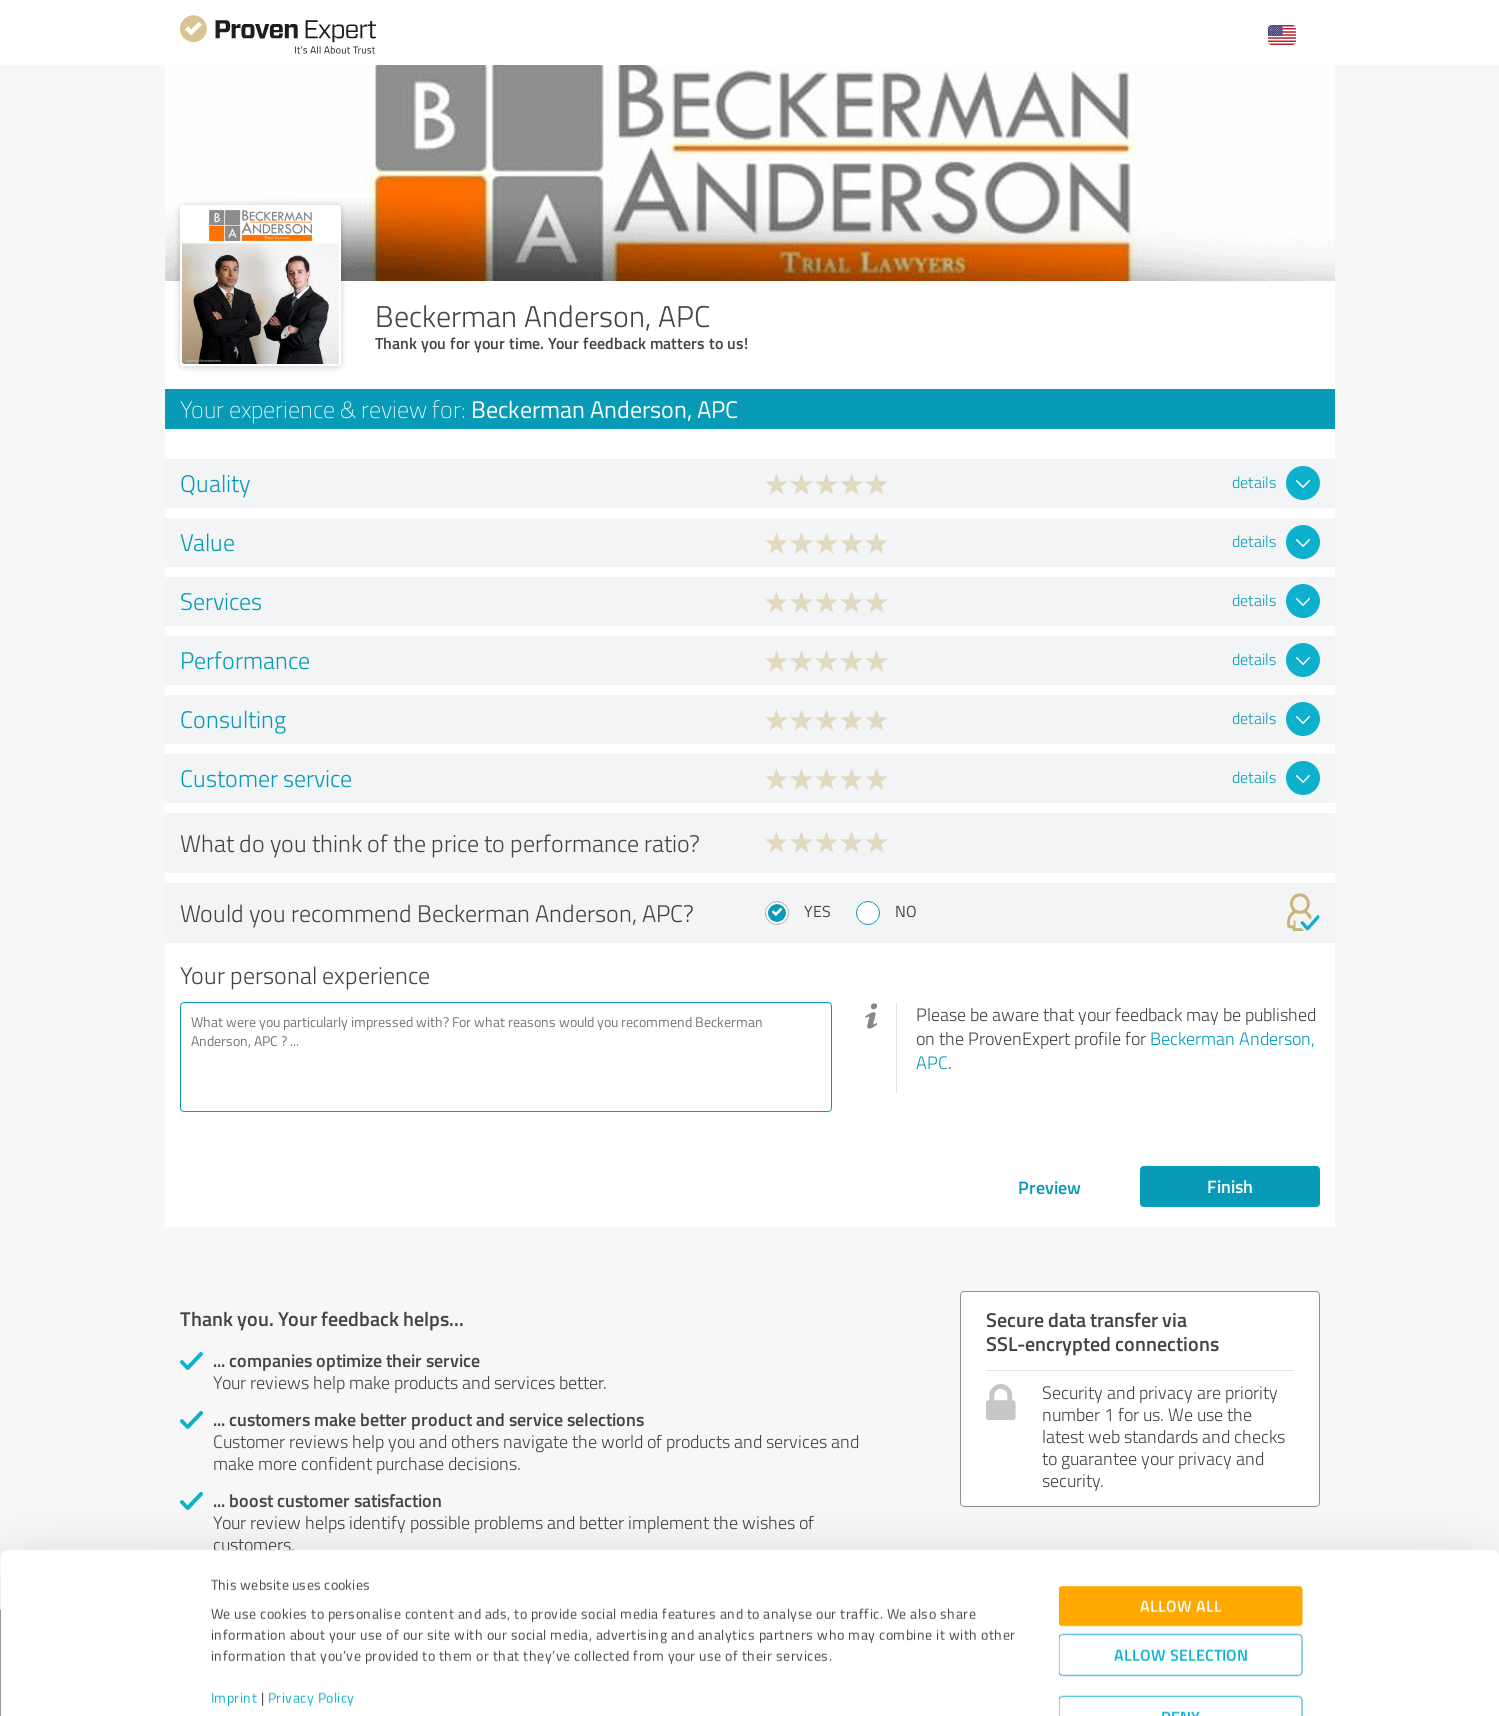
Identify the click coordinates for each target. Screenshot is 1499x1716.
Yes (817, 911)
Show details (875, 1678)
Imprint (234, 1622)
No (906, 911)
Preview (1049, 1187)
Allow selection (1181, 1579)
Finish (1230, 1186)
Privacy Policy (311, 1622)
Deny (1180, 1641)
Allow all (1181, 1530)
